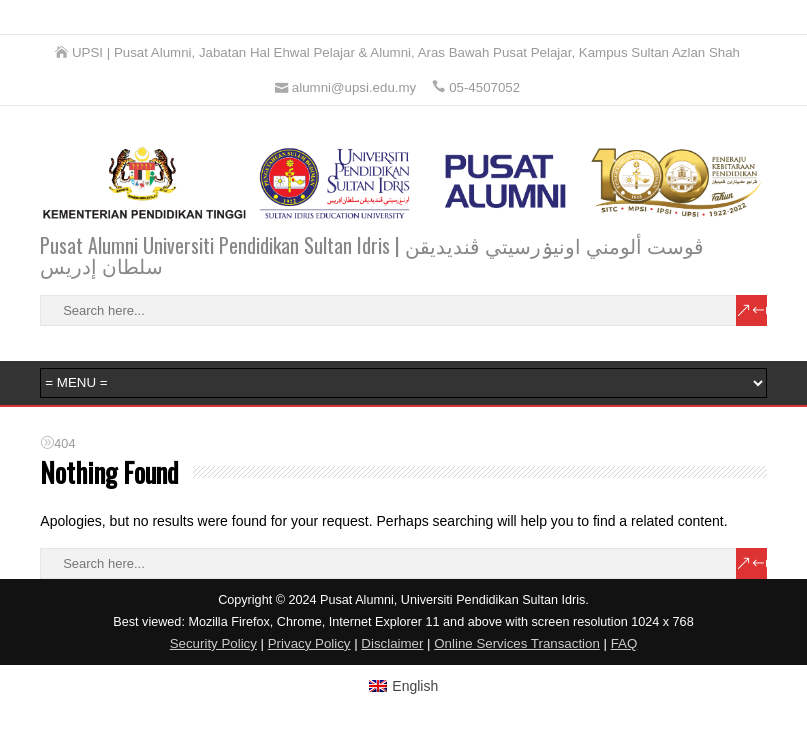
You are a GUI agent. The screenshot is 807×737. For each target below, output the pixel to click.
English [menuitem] (415, 686)
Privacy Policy (309, 643)
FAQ (624, 643)
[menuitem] (404, 686)
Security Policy (213, 643)
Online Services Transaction (517, 643)
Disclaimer (392, 643)
